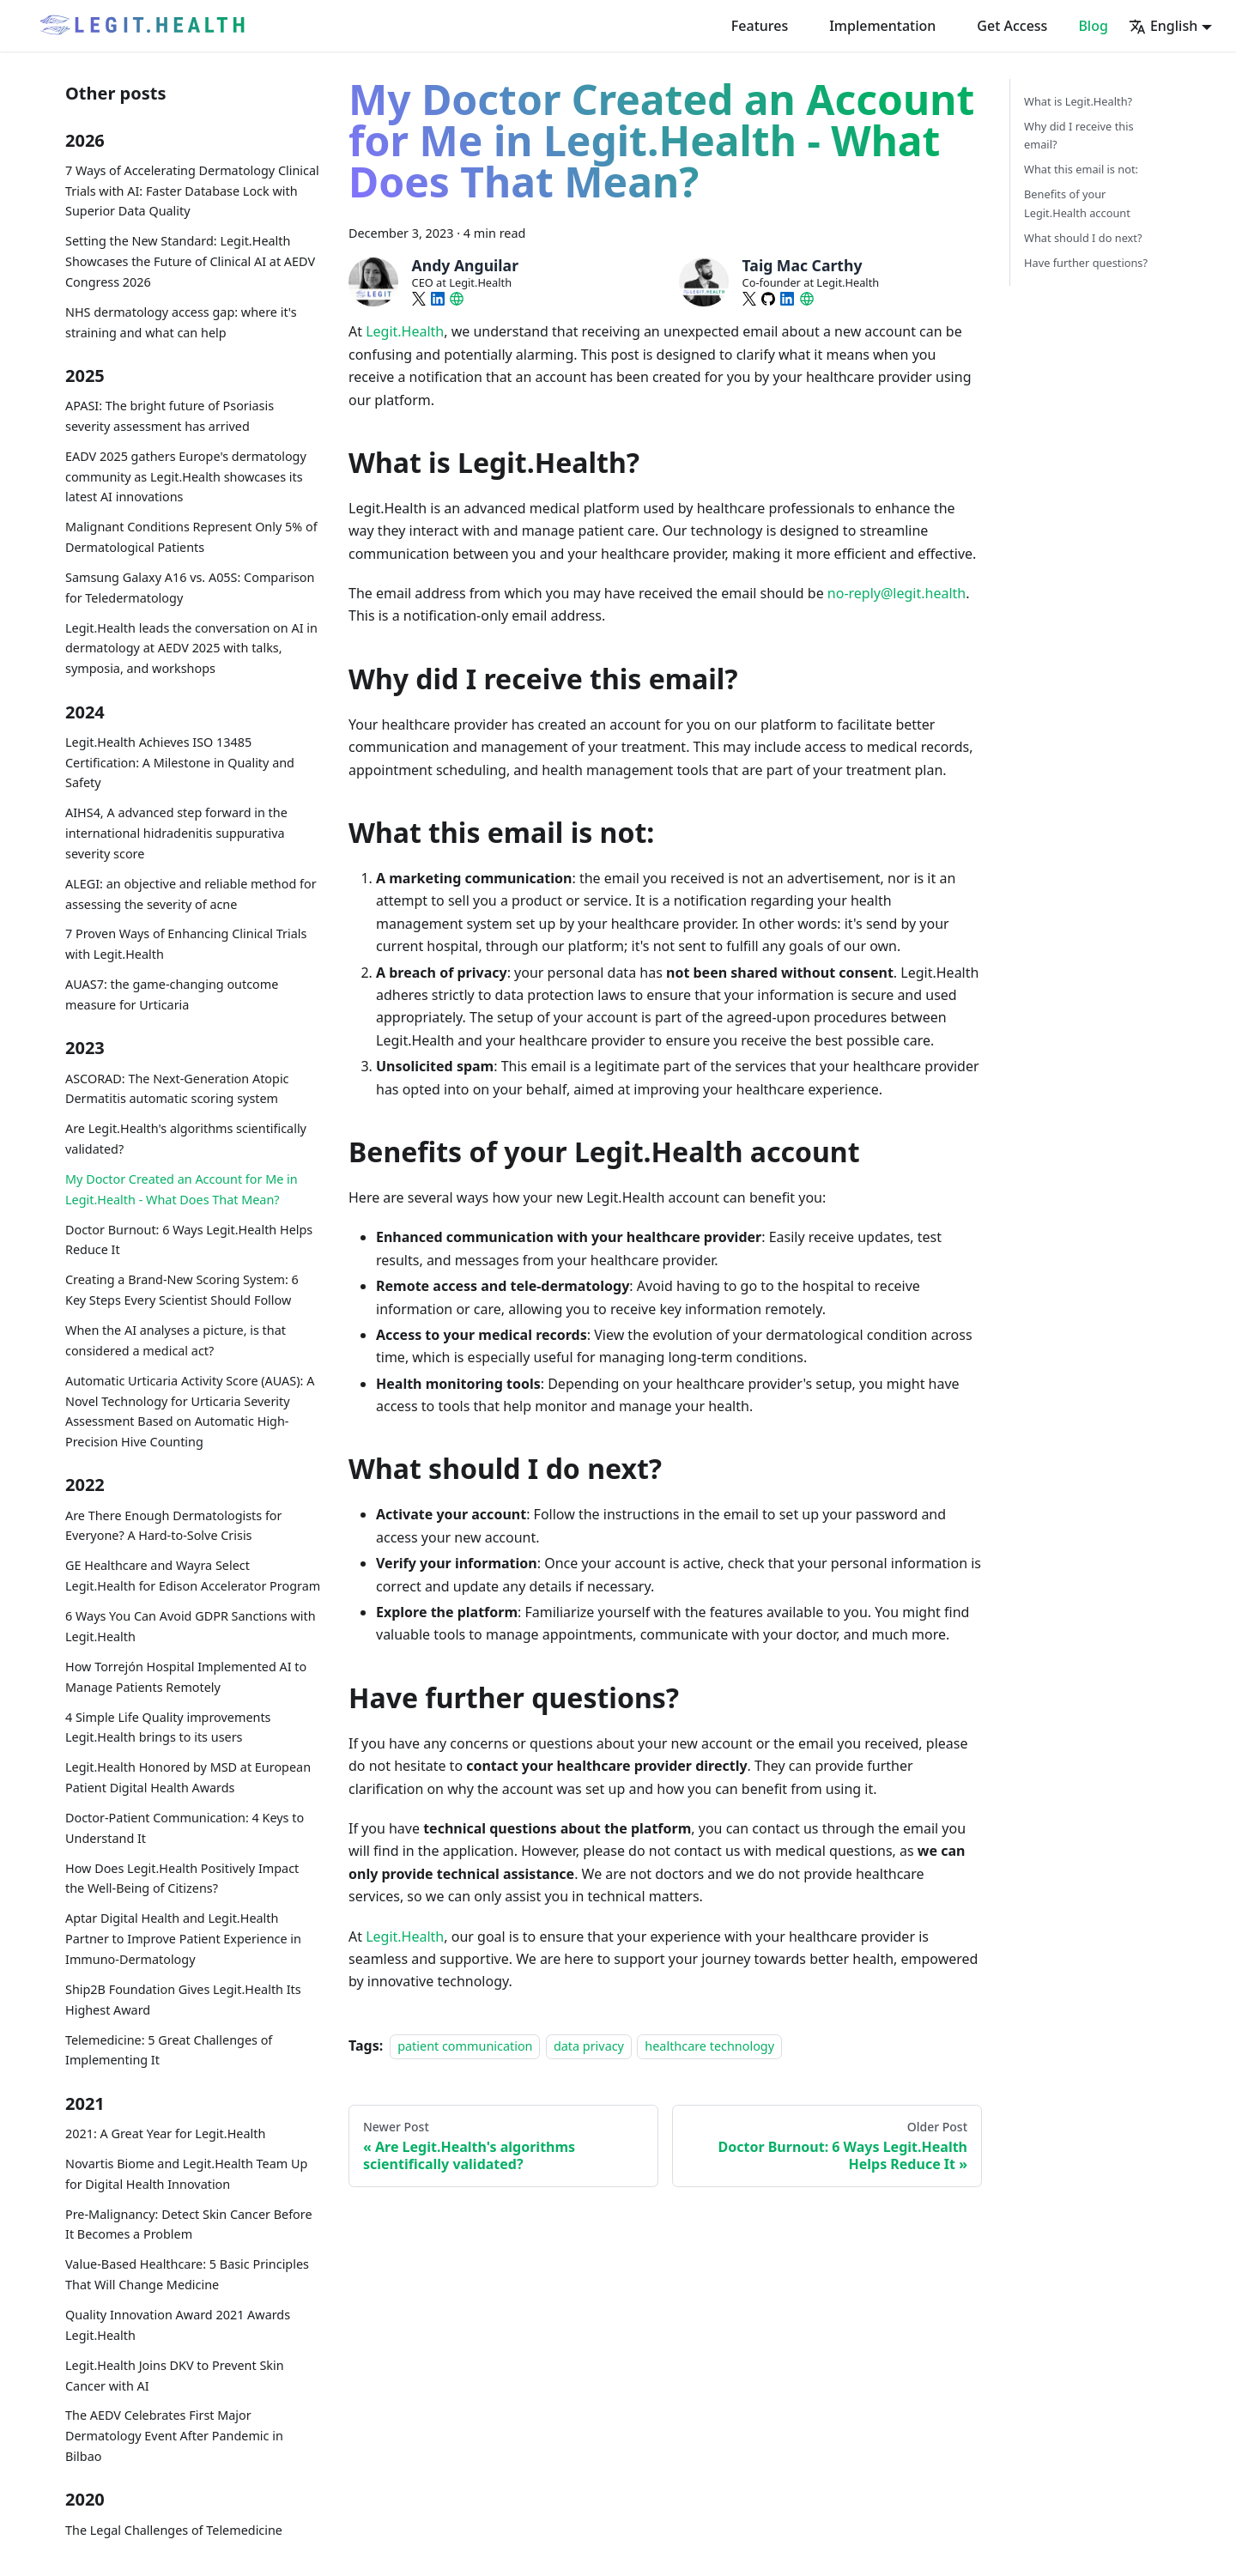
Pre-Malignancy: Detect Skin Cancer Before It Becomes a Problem (188, 2224)
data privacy (589, 2046)
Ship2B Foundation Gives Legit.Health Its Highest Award (183, 1999)
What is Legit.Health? (1078, 101)
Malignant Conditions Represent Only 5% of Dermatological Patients (191, 536)
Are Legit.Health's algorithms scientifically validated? (185, 1138)
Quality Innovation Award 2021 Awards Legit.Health (177, 2324)
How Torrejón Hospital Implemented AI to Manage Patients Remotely (185, 1676)
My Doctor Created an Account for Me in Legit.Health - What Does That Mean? (181, 1189)
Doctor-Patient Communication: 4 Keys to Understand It (184, 1827)
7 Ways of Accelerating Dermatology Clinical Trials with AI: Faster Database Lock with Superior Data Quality (192, 191)
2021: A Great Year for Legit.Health (165, 2133)
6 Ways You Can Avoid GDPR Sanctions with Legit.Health (190, 1626)
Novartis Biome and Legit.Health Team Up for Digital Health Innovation (186, 2173)
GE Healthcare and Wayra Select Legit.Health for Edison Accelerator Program (192, 1575)
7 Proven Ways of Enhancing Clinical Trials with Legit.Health (185, 943)
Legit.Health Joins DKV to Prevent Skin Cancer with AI (174, 2375)
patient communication (464, 2046)
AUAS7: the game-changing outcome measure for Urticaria (171, 994)
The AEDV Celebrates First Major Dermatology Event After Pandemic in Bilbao (174, 2435)
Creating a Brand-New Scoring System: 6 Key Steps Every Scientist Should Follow (182, 1289)
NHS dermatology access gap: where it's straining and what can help (181, 322)
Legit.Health (405, 331)
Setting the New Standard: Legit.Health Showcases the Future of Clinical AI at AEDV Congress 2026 (190, 261)
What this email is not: (1081, 169)
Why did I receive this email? (1079, 135)
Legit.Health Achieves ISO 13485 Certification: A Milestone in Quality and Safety (179, 762)
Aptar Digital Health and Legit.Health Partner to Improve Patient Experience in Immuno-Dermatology (183, 1938)
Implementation (882, 25)
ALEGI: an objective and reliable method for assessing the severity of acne (191, 894)
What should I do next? (1083, 237)
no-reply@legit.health (896, 593)
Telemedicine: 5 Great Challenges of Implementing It (168, 2050)
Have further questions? (1086, 262)
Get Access (1012, 25)
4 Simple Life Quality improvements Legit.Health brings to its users (168, 1727)
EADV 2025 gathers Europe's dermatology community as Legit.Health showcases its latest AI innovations (185, 477)
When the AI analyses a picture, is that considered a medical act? (175, 1340)
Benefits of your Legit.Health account (1077, 203)
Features (759, 25)
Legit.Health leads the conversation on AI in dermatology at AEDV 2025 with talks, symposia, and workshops (191, 648)
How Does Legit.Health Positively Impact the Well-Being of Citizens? (182, 1878)
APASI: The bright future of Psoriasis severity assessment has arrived (169, 415)
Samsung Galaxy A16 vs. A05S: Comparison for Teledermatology (189, 587)
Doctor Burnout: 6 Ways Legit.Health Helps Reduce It (188, 1239)
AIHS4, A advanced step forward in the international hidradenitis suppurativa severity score (176, 833)
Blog (1092, 25)
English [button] (1163, 25)
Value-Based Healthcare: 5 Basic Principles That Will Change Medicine (187, 2274)
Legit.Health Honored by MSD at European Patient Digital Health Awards (188, 1777)
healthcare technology (709, 2046)
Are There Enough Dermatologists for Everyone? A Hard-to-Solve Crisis (173, 1525)
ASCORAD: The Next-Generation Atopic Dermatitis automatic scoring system (177, 1088)
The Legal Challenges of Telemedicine (173, 2530)
